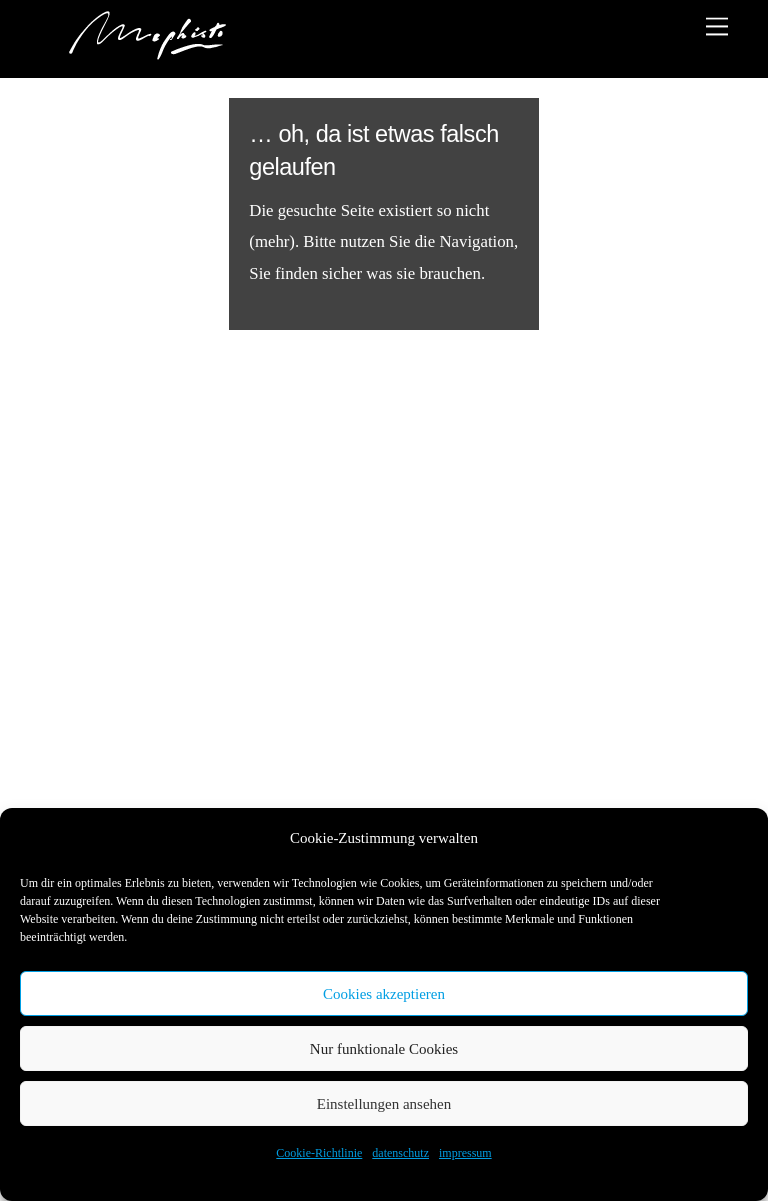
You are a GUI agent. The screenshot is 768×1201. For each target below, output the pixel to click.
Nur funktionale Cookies (384, 1049)
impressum (465, 1153)
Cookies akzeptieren (384, 994)
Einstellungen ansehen (384, 1104)
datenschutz (400, 1153)
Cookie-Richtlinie (319, 1153)
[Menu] (717, 26)
